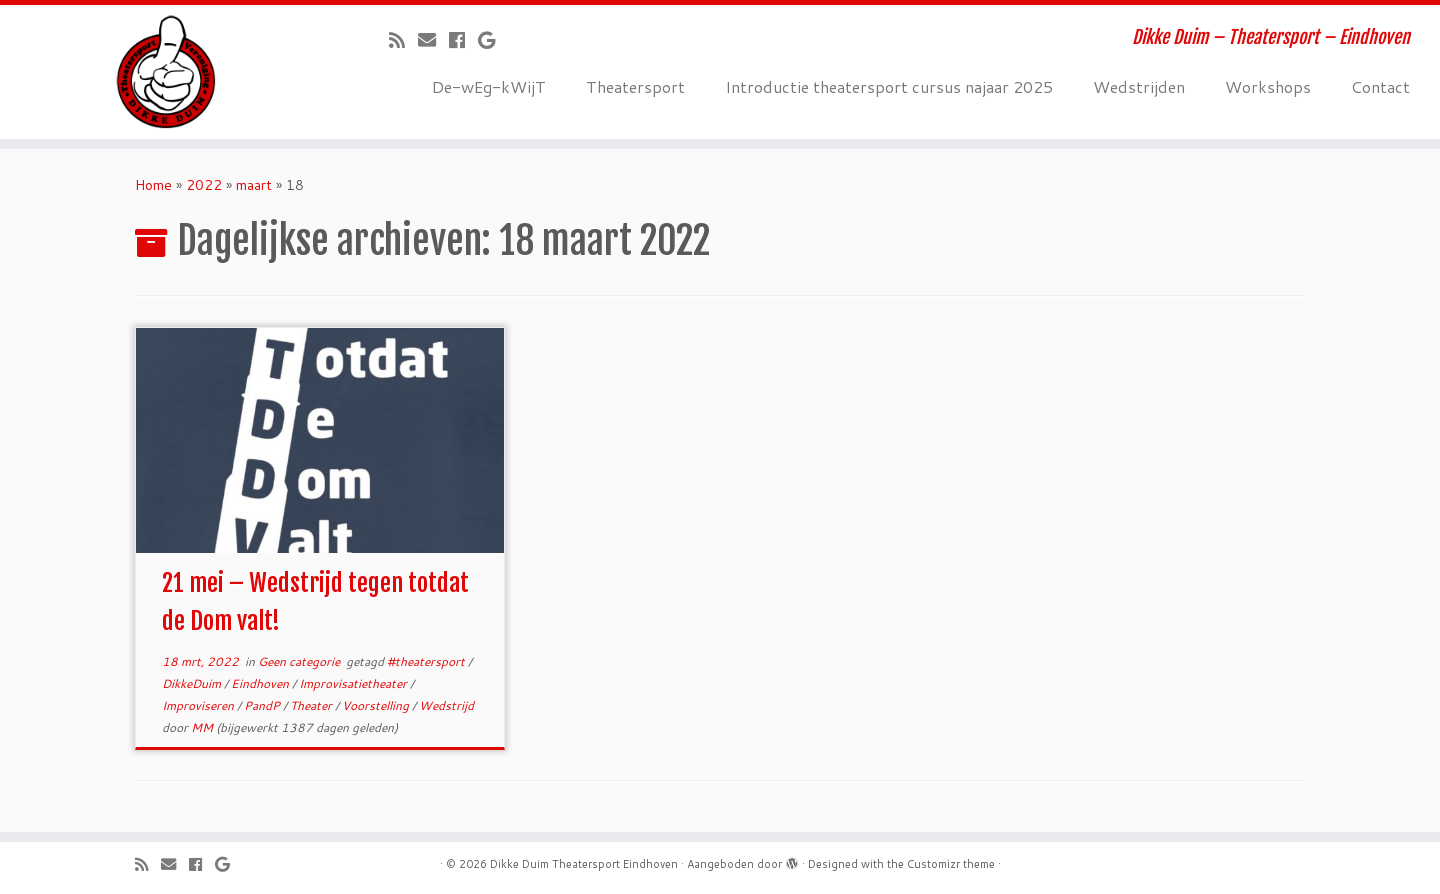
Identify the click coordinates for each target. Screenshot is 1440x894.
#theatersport (427, 661)
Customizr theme (951, 864)
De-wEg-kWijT (489, 86)
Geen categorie (300, 661)
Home (153, 185)
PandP (263, 705)
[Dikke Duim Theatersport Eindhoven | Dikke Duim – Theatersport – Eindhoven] (166, 72)
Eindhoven (261, 683)
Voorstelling (377, 705)
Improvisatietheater (354, 683)
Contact (1380, 86)
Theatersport (635, 86)
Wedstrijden (1139, 86)
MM (202, 727)
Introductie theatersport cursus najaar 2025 (889, 86)
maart (254, 185)
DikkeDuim (193, 683)
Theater (312, 705)
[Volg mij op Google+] (493, 40)
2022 (204, 185)
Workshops (1268, 86)
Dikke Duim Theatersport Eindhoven (584, 864)
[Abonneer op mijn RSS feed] (403, 40)
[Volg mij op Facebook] (463, 40)
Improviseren (199, 705)
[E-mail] (433, 40)
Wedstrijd (446, 705)
